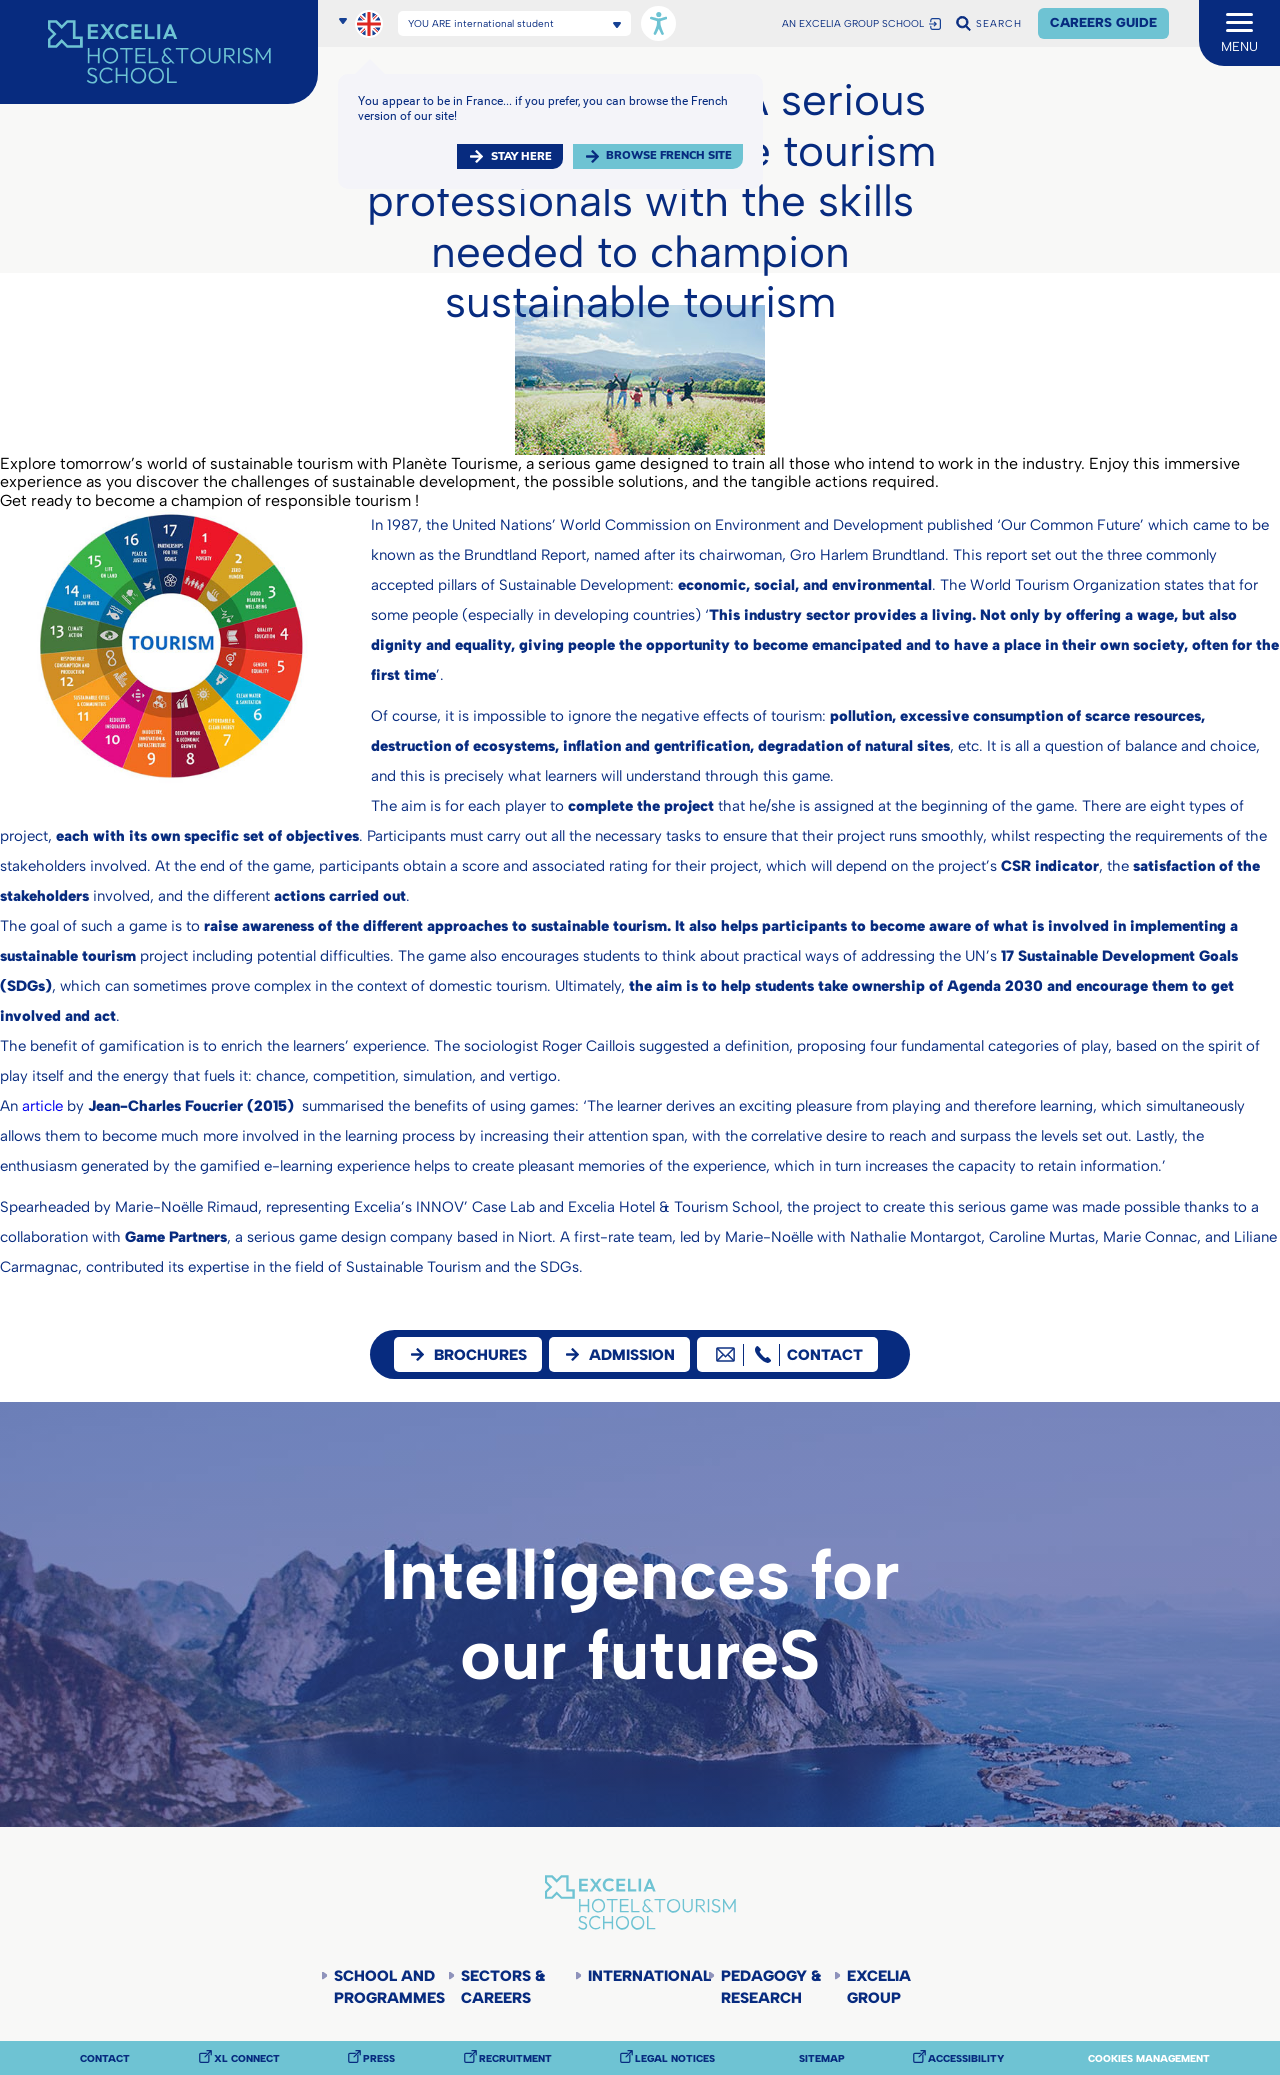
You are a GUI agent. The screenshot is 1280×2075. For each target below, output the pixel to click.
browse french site (669, 155)
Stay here (521, 156)
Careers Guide (1103, 22)
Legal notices (675, 2059)
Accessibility (966, 2059)
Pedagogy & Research (771, 1987)
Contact (105, 2059)
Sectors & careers (503, 1987)
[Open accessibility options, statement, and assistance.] (658, 23)
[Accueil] (159, 52)
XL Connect (247, 2059)
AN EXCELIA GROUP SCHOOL (853, 24)
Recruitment (515, 2059)
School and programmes (389, 1987)
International (647, 1976)
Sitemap (822, 2059)
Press (379, 2059)
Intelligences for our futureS (640, 1614)
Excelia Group (879, 1987)
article (42, 1106)
